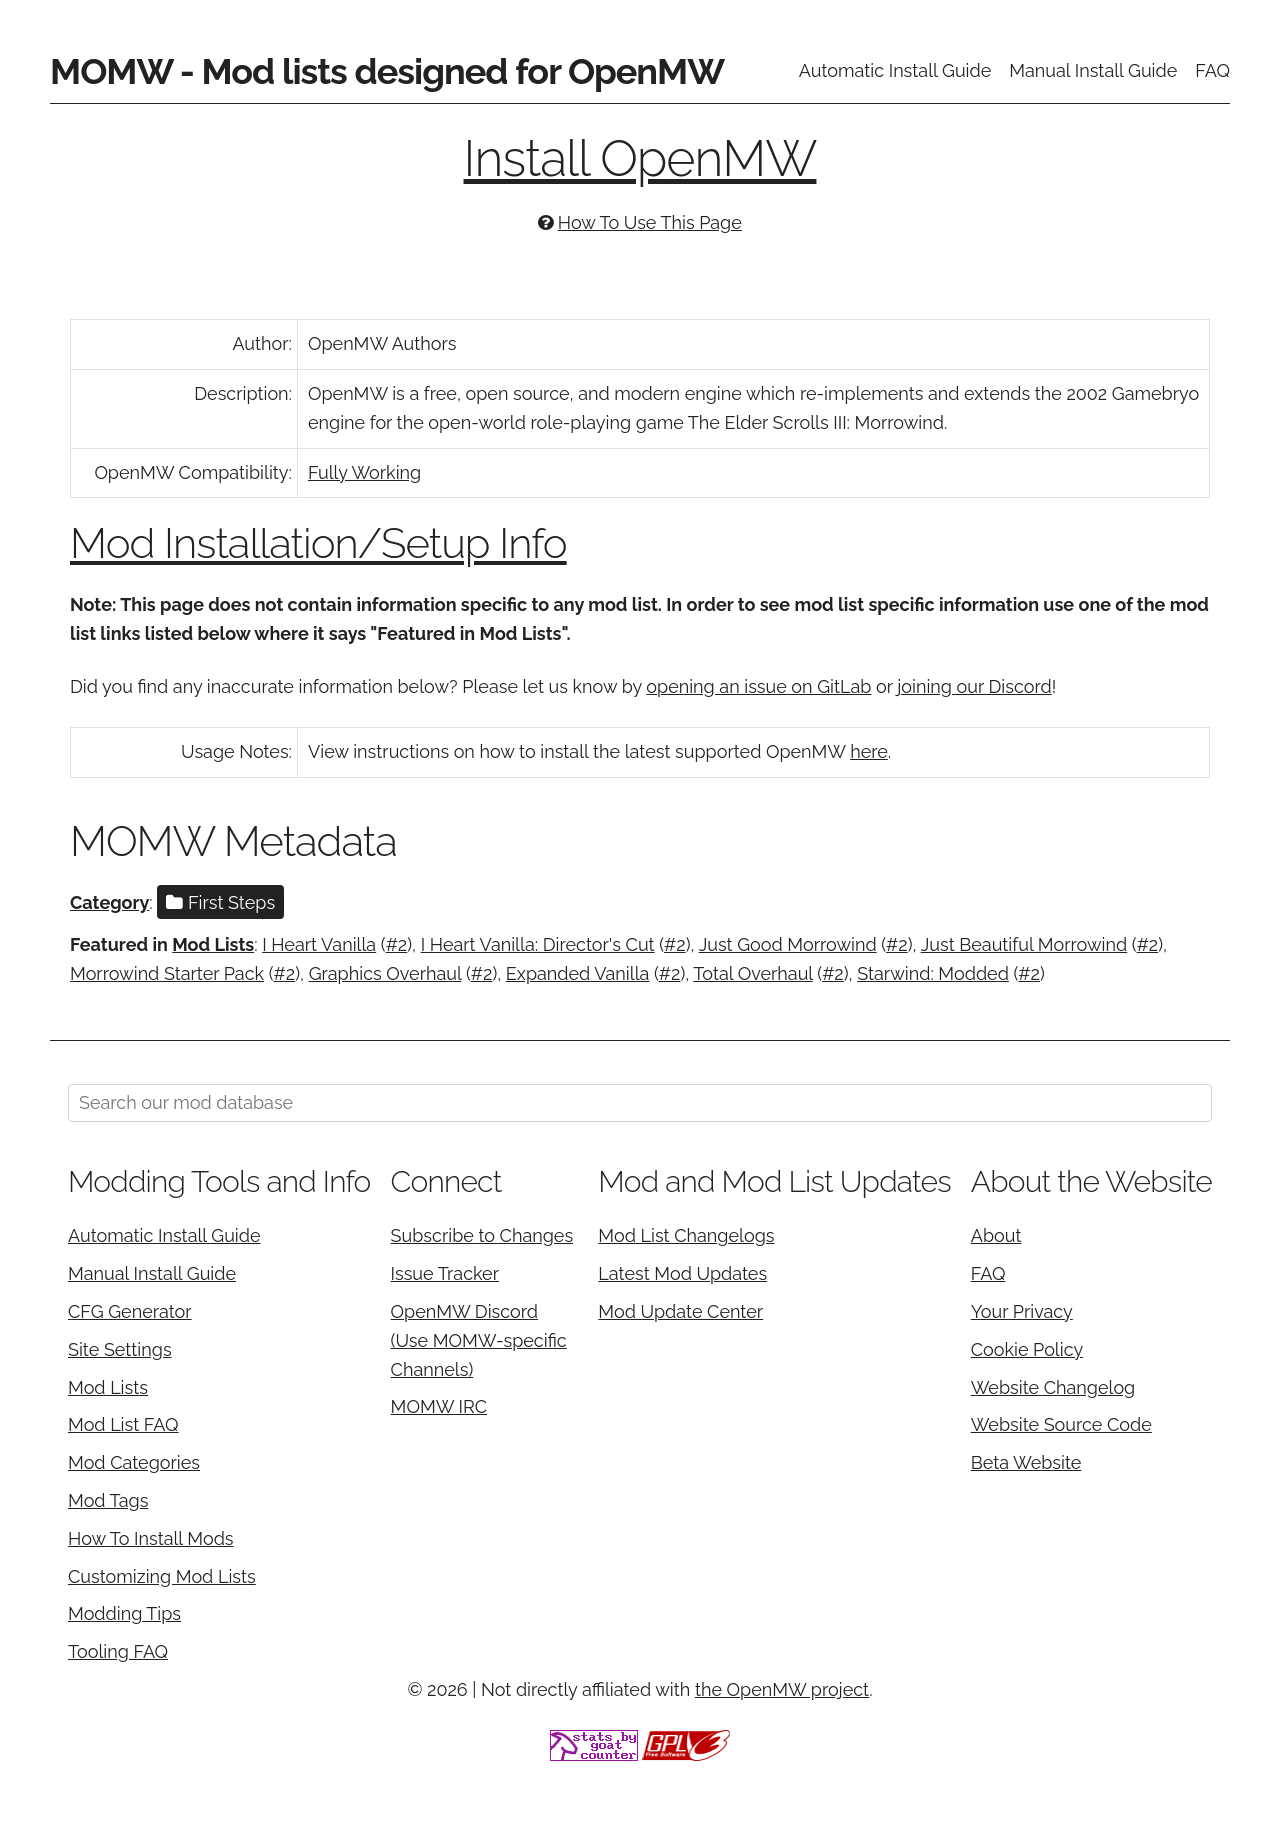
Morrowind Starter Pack (167, 973)
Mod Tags (108, 1500)
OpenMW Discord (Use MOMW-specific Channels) (479, 1340)
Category (109, 902)
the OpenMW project (782, 1689)
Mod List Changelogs (686, 1235)
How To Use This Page (650, 222)
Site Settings (120, 1349)
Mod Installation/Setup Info (318, 543)
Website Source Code (1061, 1424)
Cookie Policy (1027, 1349)
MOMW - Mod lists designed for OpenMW (387, 71)
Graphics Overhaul (385, 973)
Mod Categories (134, 1462)
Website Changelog (1053, 1387)
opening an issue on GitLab (758, 686)
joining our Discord (974, 686)
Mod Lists (213, 944)
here (869, 751)
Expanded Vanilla (578, 973)
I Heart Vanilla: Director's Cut (538, 944)
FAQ (1212, 70)
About (996, 1235)
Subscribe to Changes (482, 1235)
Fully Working (364, 472)
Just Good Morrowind (788, 944)
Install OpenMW (640, 158)
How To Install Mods (151, 1538)
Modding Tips (124, 1613)
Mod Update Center (680, 1311)
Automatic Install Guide (895, 70)
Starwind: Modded (933, 973)
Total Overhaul (752, 973)
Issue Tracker (445, 1273)
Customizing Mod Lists (162, 1576)
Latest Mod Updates (682, 1273)
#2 (397, 944)
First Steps (220, 902)
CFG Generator (130, 1311)
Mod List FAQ (123, 1424)
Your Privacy (1022, 1311)
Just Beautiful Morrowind (1024, 944)
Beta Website (1026, 1462)
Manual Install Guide (1093, 70)
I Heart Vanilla (319, 944)
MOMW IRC (439, 1406)
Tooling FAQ (118, 1651)
